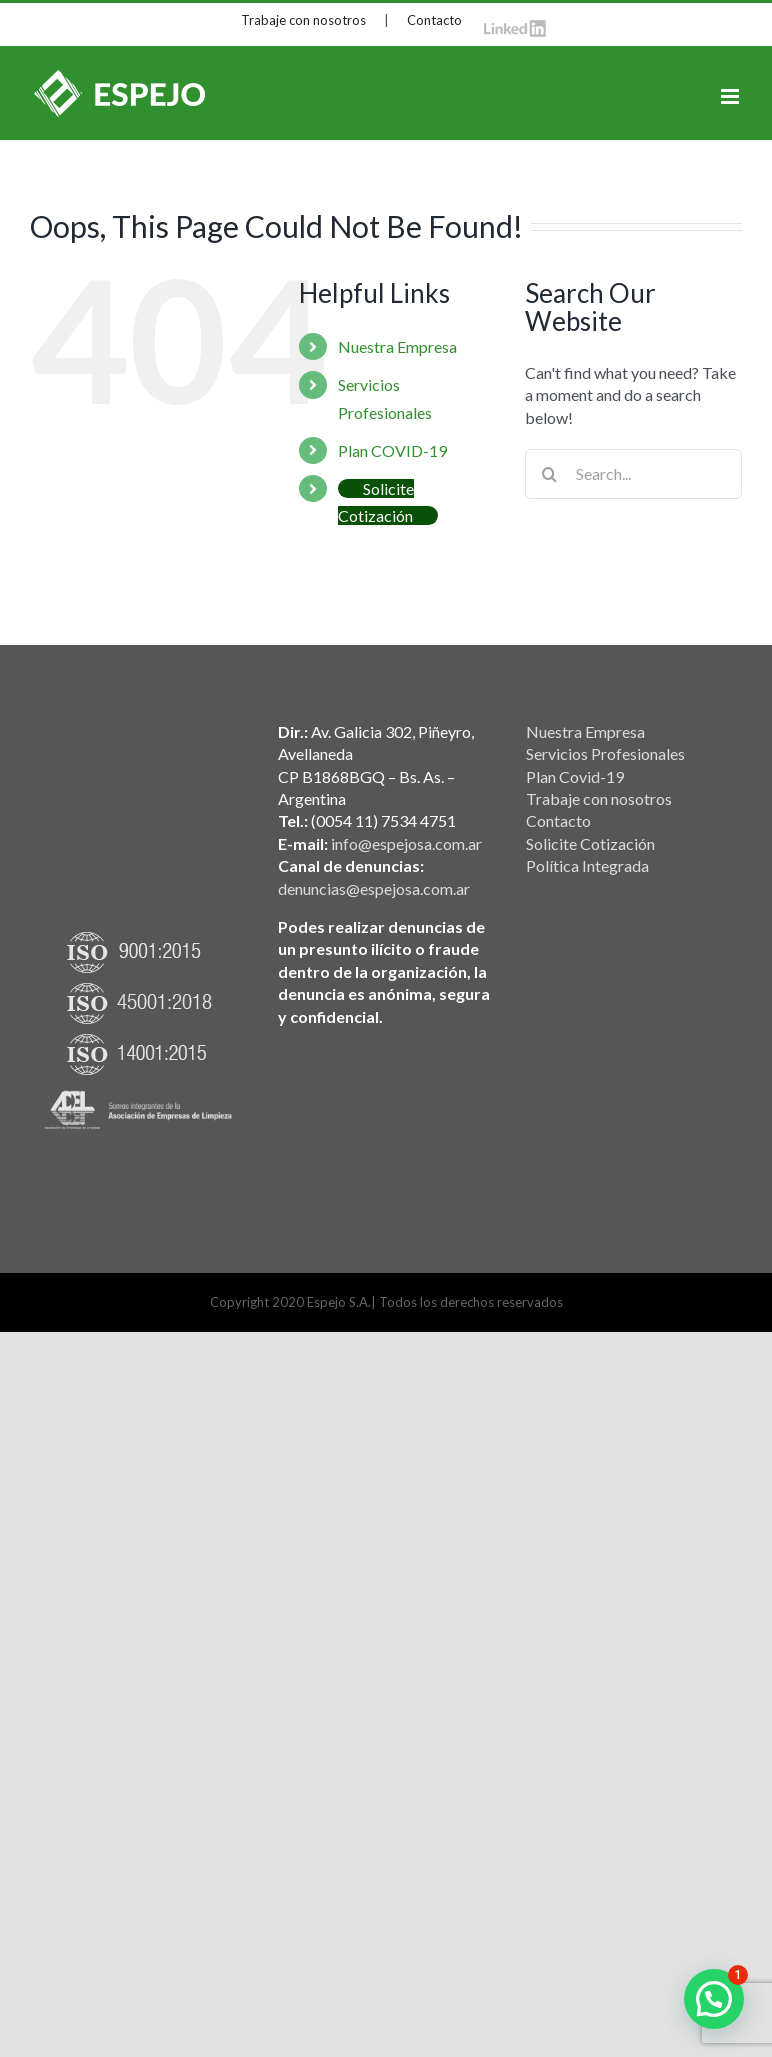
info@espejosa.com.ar (406, 843)
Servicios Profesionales (605, 753)
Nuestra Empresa (397, 346)
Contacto (434, 20)
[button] (714, 1999)
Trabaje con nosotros (303, 20)
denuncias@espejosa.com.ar (374, 888)
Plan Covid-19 (575, 776)
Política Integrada (587, 865)
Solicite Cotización (590, 843)
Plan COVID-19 (392, 450)
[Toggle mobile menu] (731, 96)
